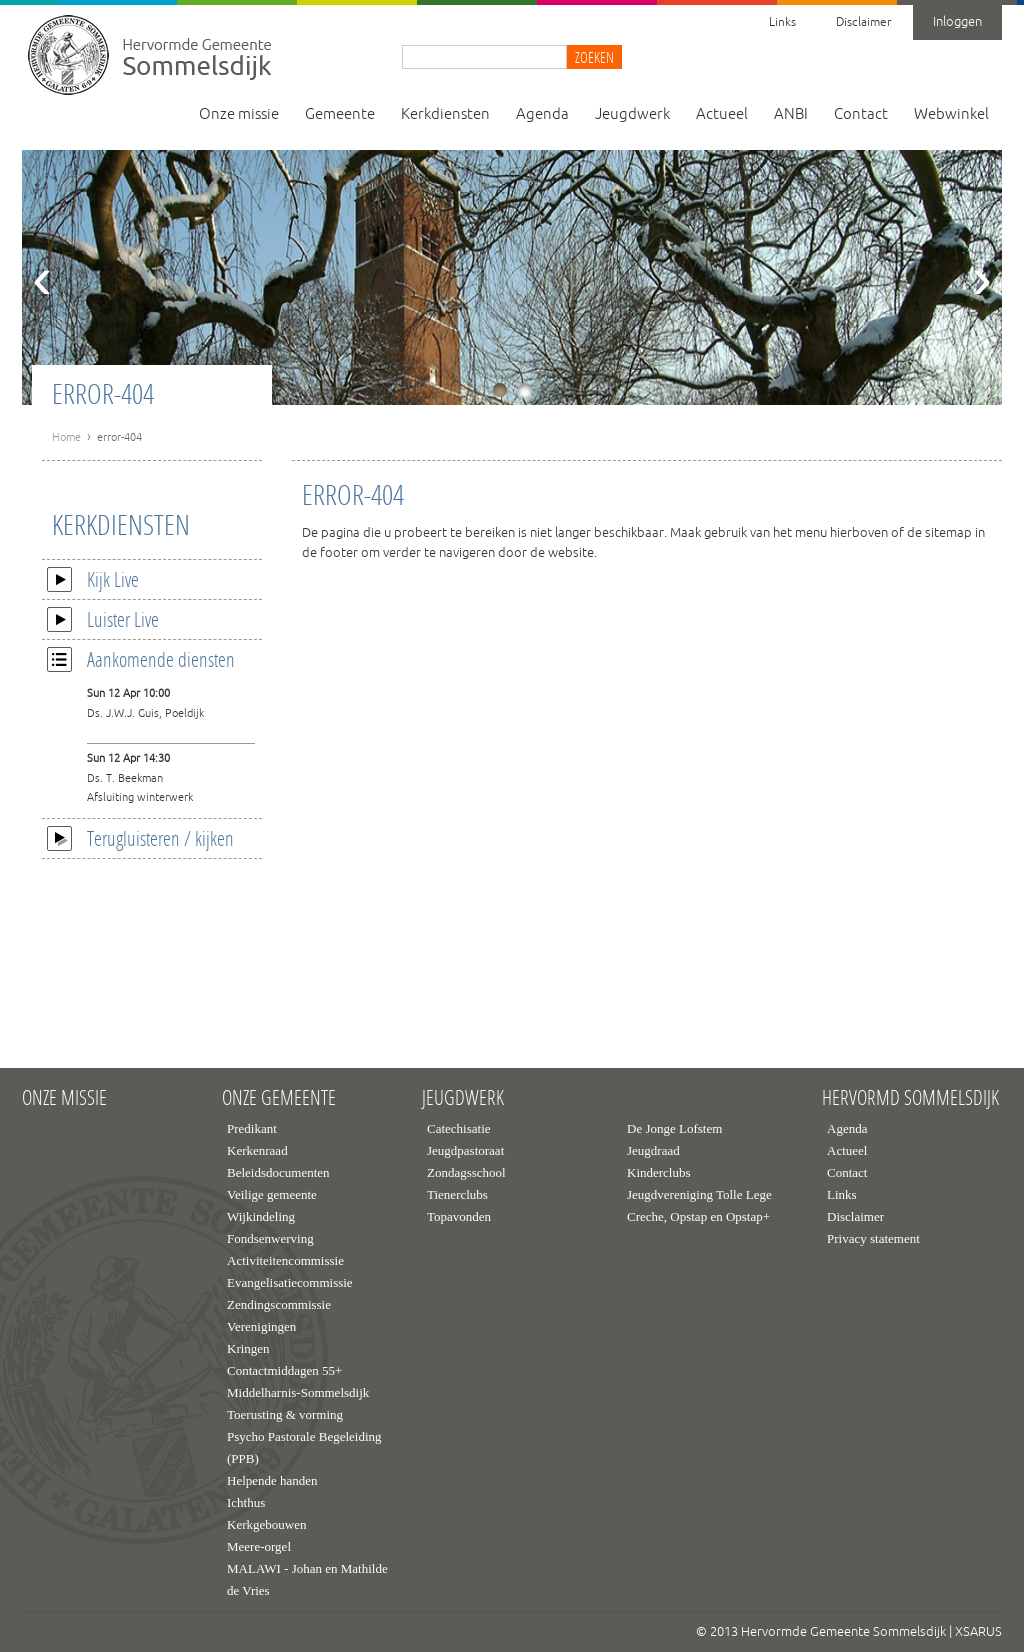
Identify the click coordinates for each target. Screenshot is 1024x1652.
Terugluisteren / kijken (140, 838)
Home (66, 437)
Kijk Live (93, 579)
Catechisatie (459, 1128)
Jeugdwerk (632, 114)
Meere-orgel (259, 1546)
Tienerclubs (457, 1194)
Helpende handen (272, 1480)
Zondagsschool (466, 1172)
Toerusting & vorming (285, 1414)
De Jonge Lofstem (674, 1128)
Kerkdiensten (445, 114)
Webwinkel (951, 114)
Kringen (248, 1348)
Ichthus (246, 1502)
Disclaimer (863, 22)
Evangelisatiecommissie (290, 1282)
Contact (861, 114)
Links (782, 22)
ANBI (791, 114)
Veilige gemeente (272, 1194)
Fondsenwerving (270, 1238)
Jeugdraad (653, 1150)
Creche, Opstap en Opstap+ (698, 1216)
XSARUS (978, 1632)
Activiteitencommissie (285, 1260)
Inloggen (957, 22)
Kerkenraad (257, 1150)
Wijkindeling (261, 1216)
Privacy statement (873, 1238)
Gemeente (340, 114)
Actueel (722, 114)
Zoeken (594, 57)
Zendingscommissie (279, 1304)
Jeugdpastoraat (465, 1150)
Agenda (542, 114)
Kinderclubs (659, 1172)
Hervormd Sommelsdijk (910, 1098)
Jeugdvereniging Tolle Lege (699, 1194)
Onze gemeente (279, 1098)
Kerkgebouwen (266, 1524)
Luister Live (103, 619)
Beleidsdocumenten (278, 1172)
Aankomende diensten (141, 659)
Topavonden (459, 1216)
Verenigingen (261, 1326)
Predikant (252, 1128)
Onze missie (239, 114)
